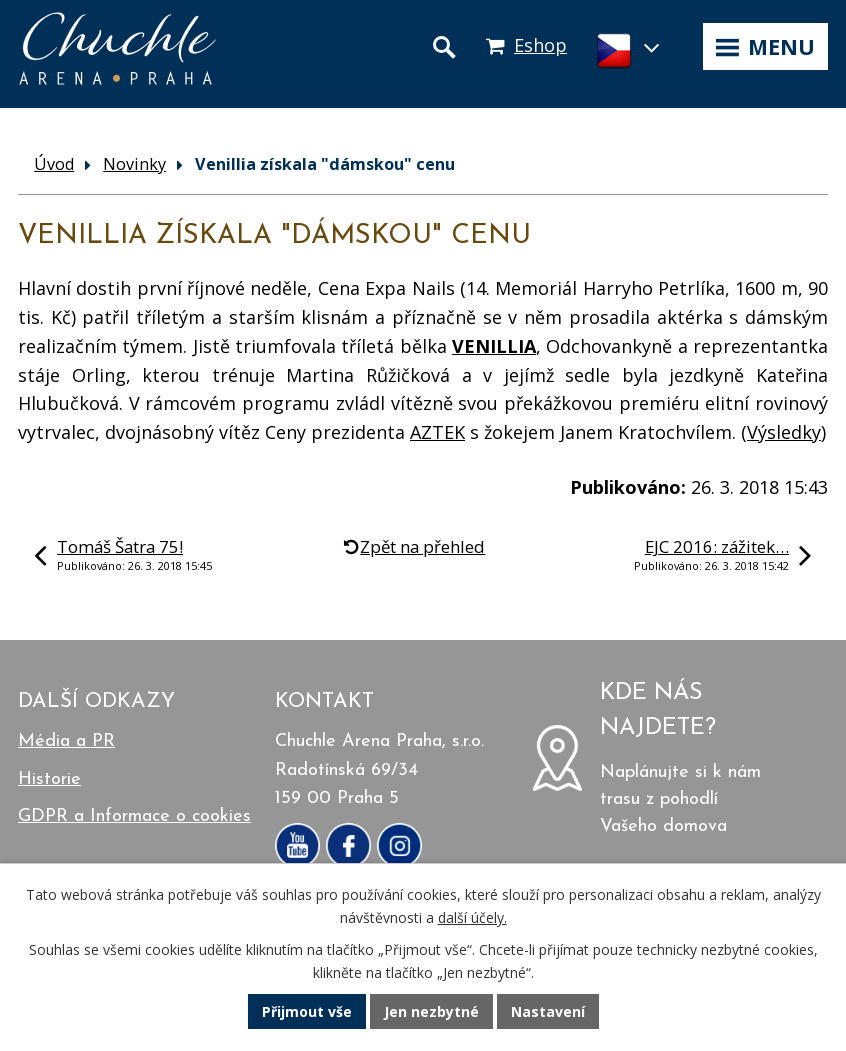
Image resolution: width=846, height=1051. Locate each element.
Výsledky (784, 432)
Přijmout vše (307, 1011)
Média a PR (66, 741)
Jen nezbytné (431, 1011)
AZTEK (437, 432)
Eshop (540, 45)
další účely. (472, 917)
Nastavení (548, 1011)
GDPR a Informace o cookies (134, 816)
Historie (49, 779)
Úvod (54, 164)
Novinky (134, 164)
